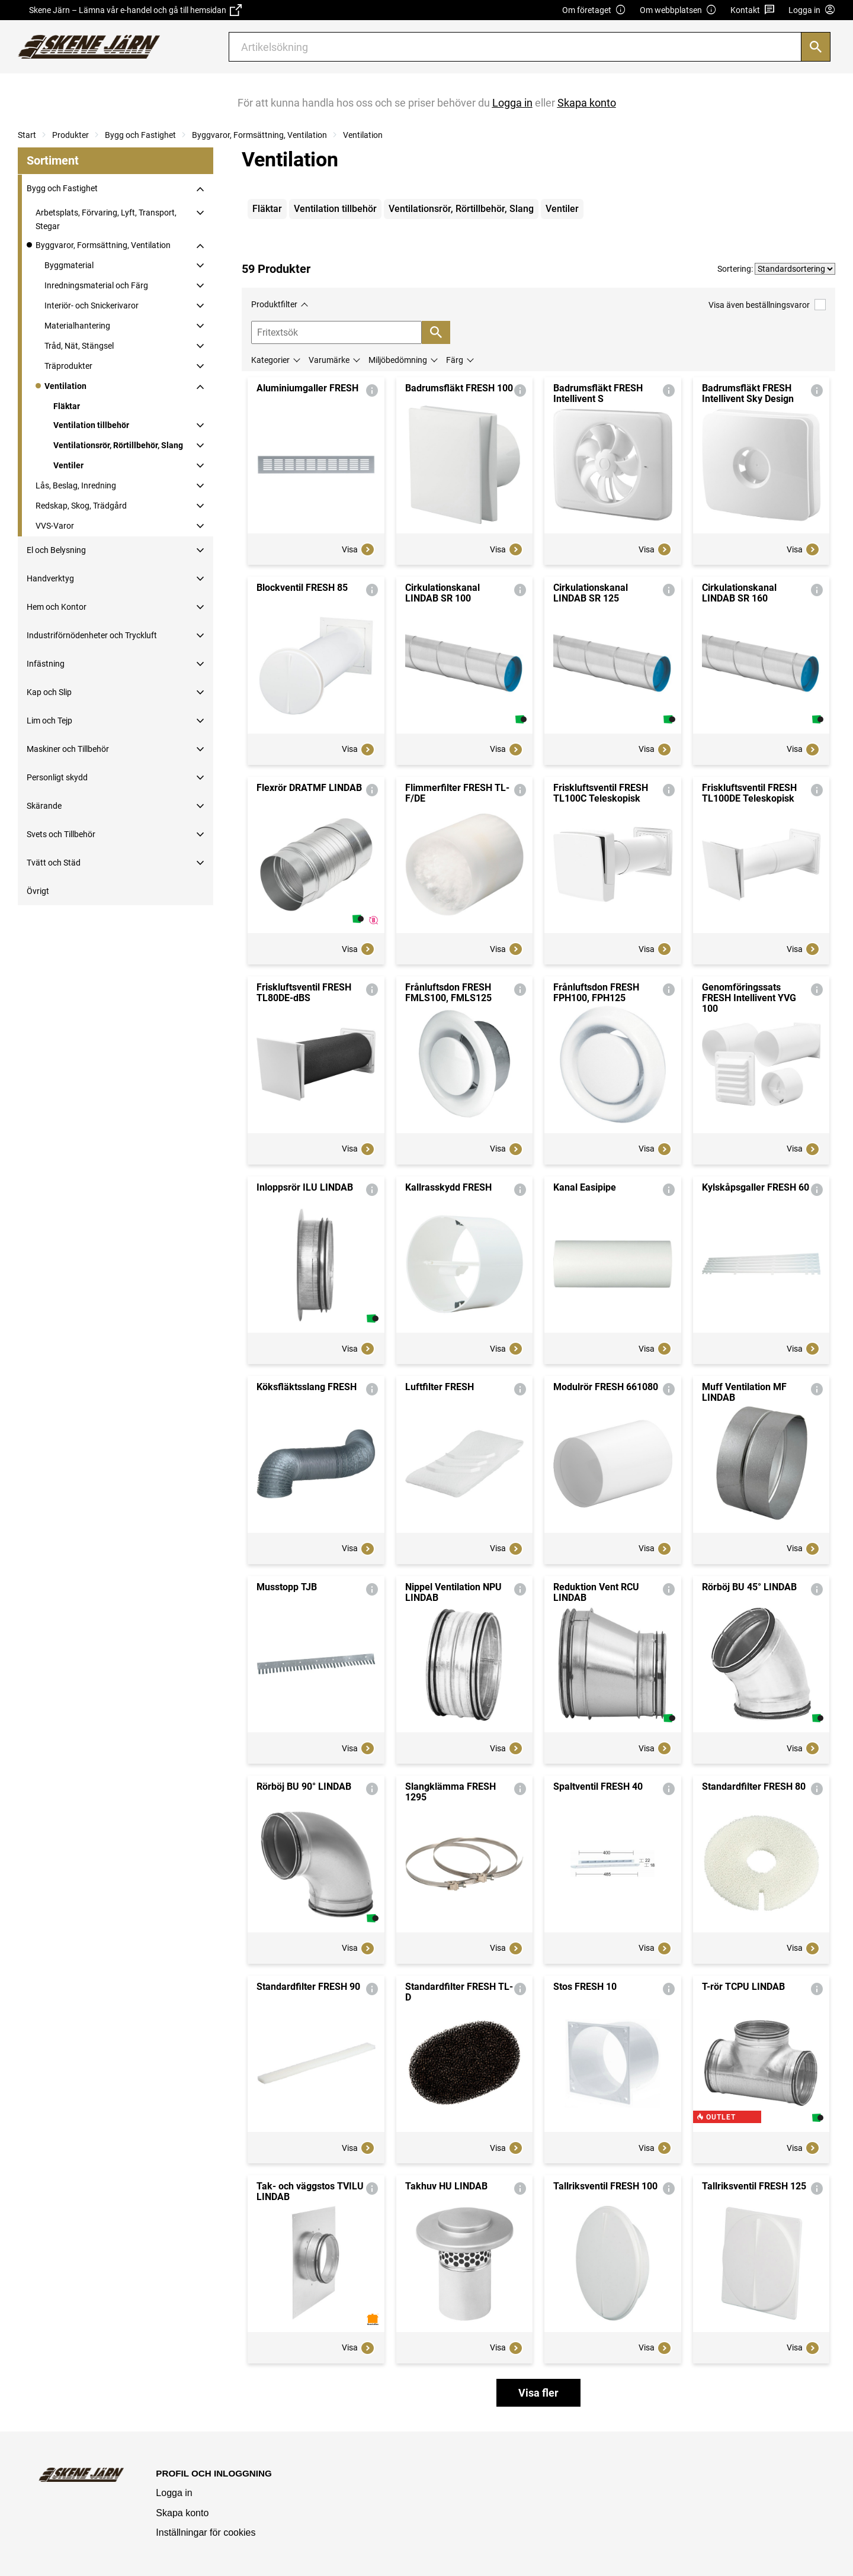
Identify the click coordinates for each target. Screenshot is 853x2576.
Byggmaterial (69, 265)
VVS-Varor (55, 525)
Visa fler (538, 2393)
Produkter (70, 135)
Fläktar (66, 406)
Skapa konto (182, 2513)
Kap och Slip (49, 692)
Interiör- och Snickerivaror (91, 305)
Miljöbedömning (397, 360)
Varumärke (329, 360)
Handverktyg (50, 578)
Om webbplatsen (678, 10)
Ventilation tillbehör (91, 425)
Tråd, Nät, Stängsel (79, 345)
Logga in (174, 2493)
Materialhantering (77, 325)
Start (27, 135)
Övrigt (38, 891)
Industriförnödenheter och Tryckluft (92, 635)
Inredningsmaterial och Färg (96, 285)
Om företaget (594, 10)
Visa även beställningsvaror (767, 304)
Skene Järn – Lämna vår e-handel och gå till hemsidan (135, 10)
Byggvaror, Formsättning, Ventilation (259, 135)
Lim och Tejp (49, 720)
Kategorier (270, 360)
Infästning (46, 663)
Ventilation (363, 135)
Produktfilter (274, 304)
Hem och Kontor (56, 607)
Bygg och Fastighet (140, 135)
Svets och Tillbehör (61, 834)
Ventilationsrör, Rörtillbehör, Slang (118, 445)
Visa (358, 549)
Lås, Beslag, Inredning (76, 485)
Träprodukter (68, 366)
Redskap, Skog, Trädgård (81, 505)
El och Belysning (56, 550)
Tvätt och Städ (54, 862)
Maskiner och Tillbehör (68, 749)
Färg (454, 360)
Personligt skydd (57, 777)
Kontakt (752, 10)
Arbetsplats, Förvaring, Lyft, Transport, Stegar (106, 219)
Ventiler (68, 465)
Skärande (44, 806)
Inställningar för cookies (205, 2532)
